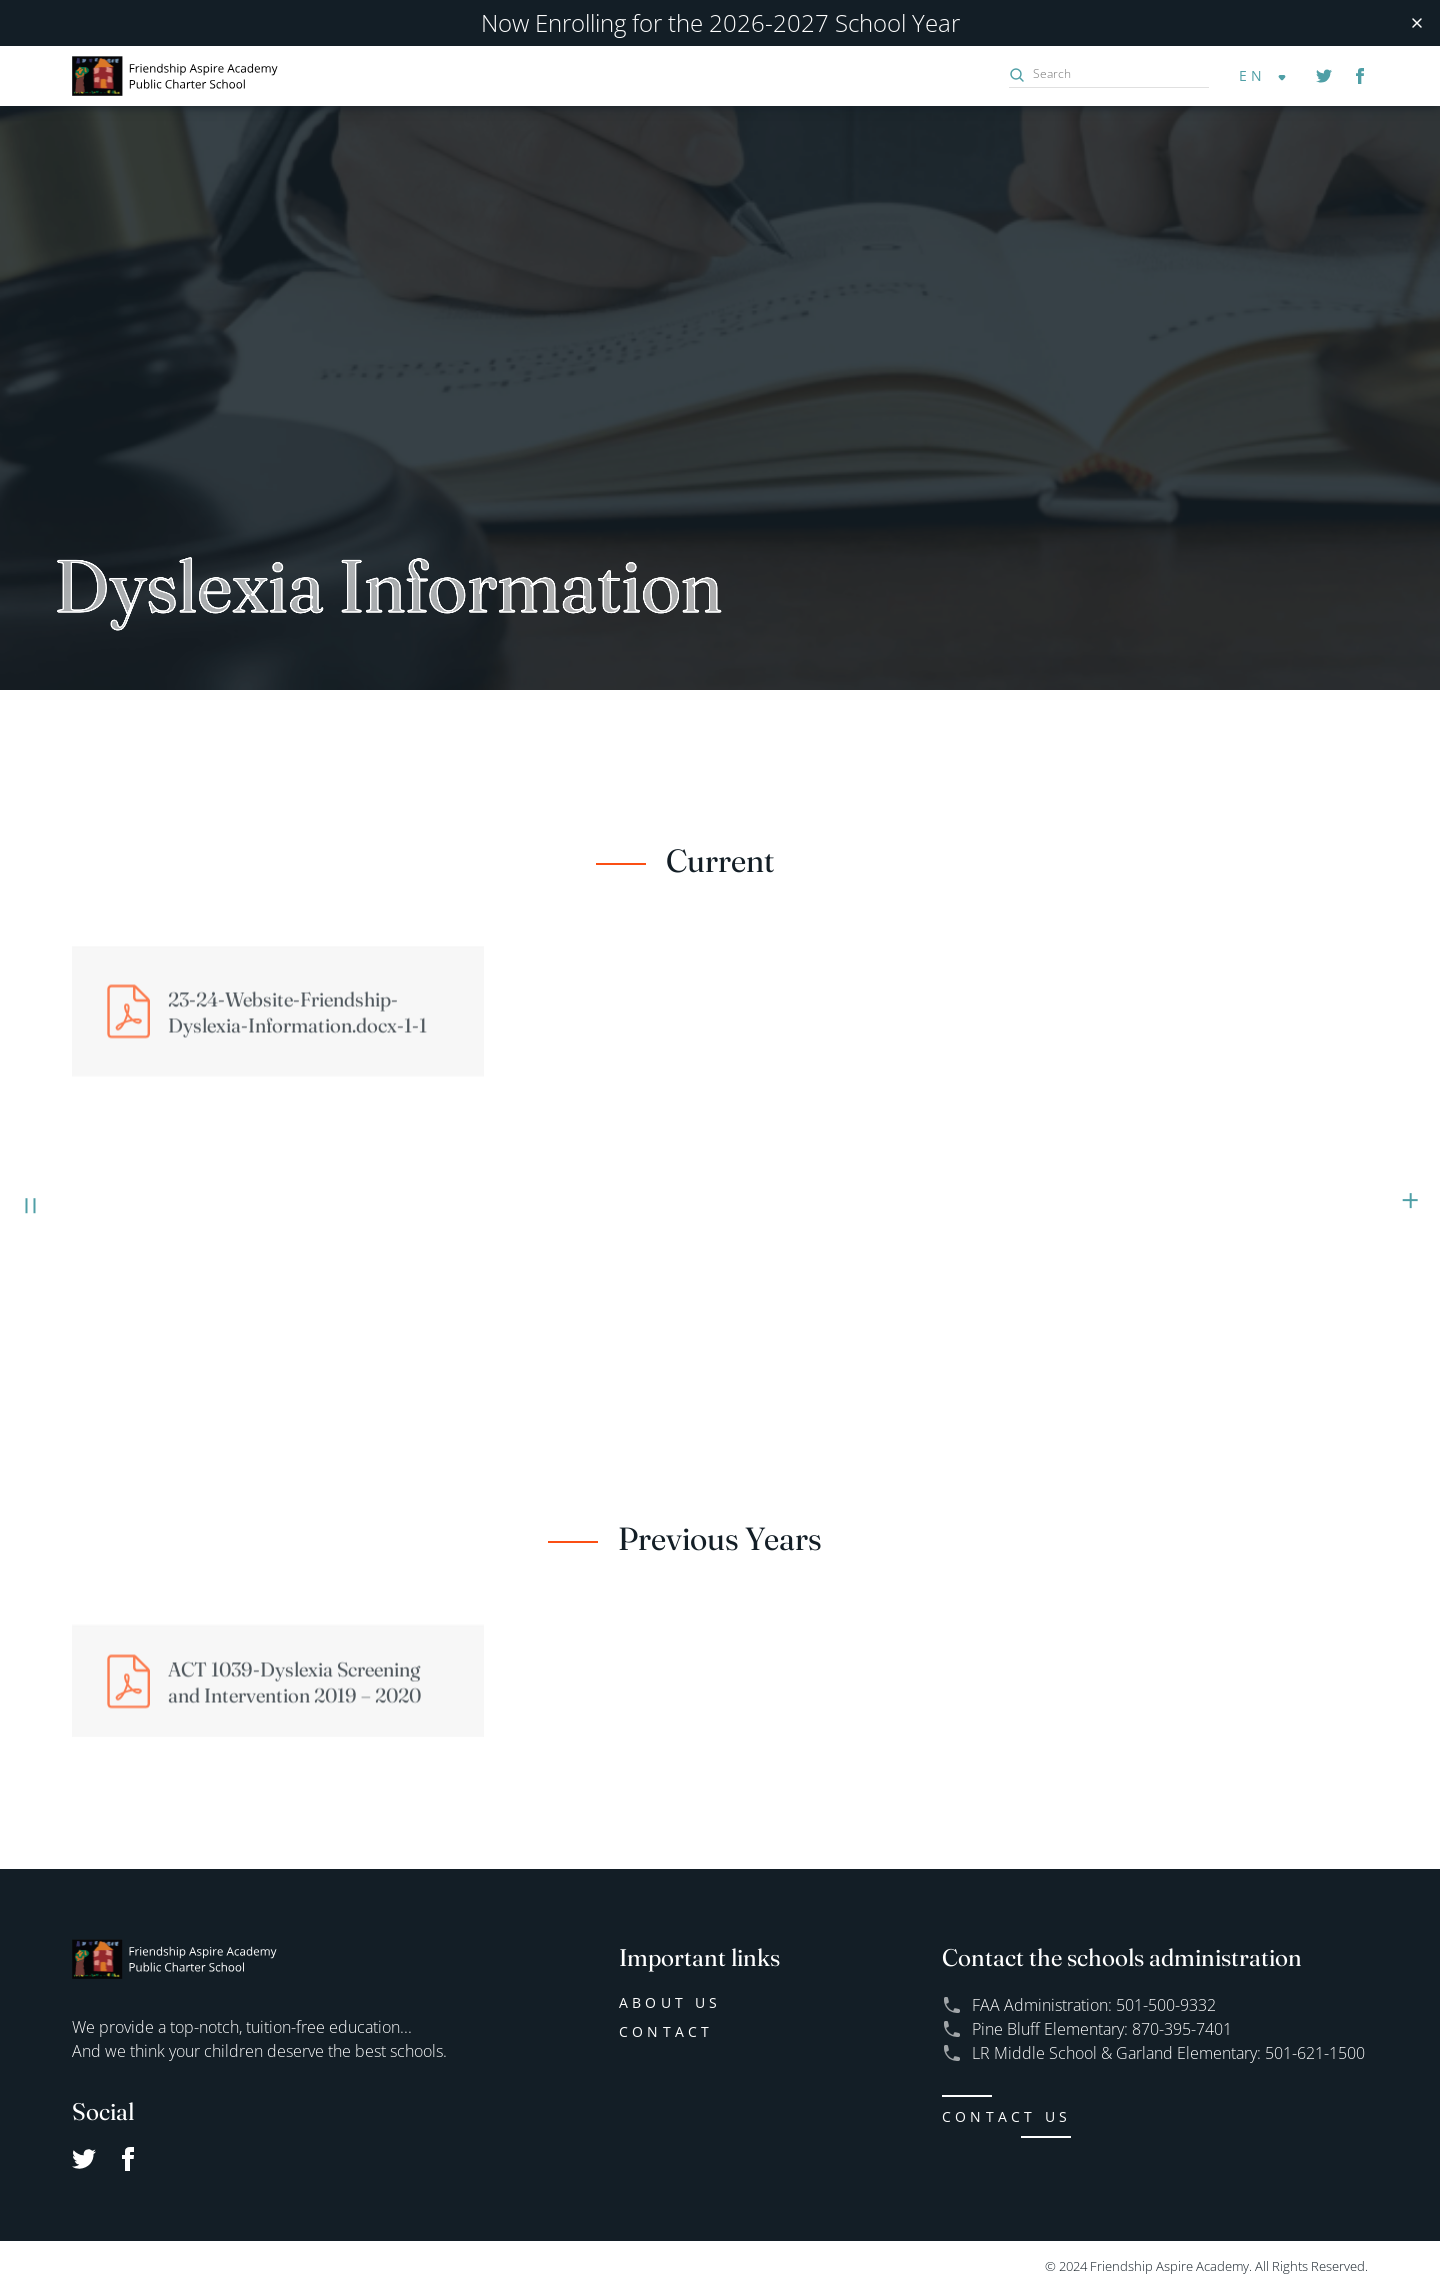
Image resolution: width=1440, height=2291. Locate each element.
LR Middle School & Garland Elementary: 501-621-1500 (1168, 2052)
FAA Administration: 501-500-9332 (1094, 2004)
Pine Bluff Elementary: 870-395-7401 (1102, 2028)
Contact (666, 2031)
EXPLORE (29, 1154)
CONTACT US (1006, 2116)
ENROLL (1409, 1154)
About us (670, 2002)
